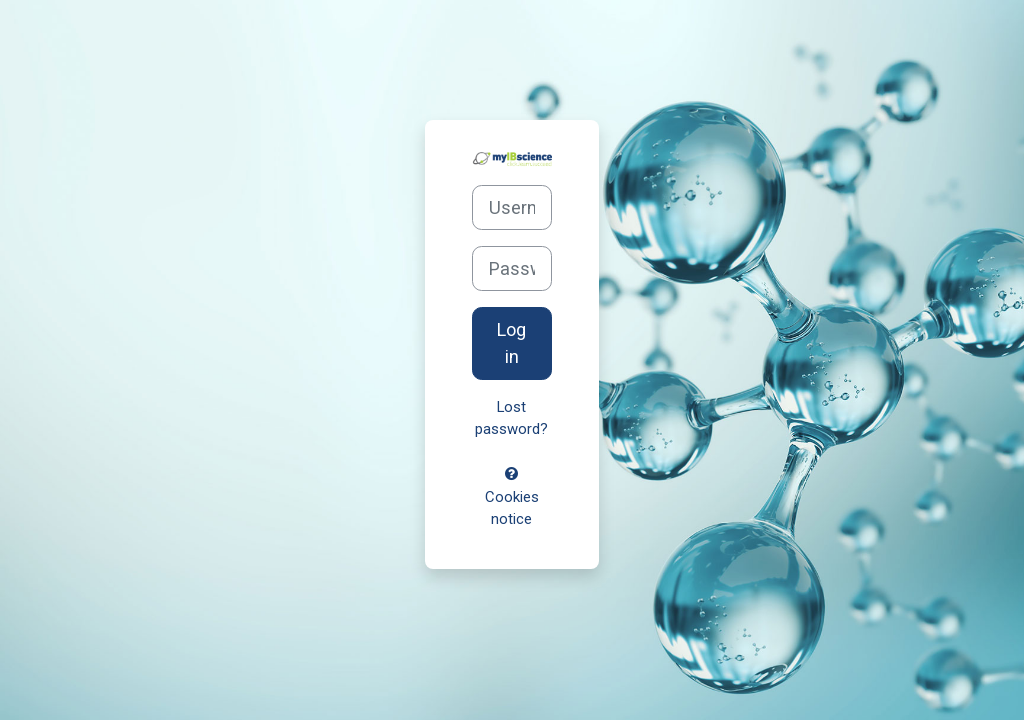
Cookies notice (512, 497)
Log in (511, 343)
